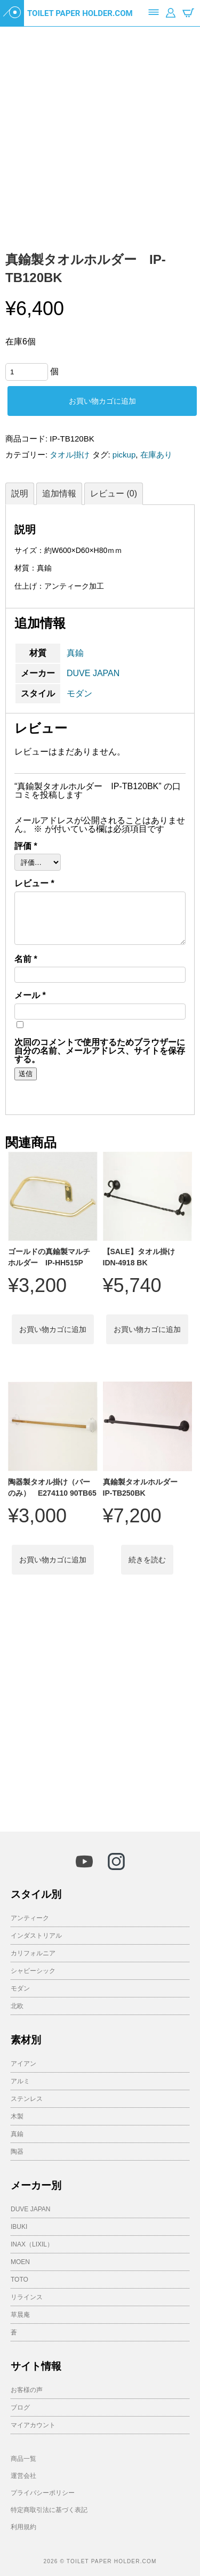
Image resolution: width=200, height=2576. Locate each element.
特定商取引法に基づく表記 (49, 2510)
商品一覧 (23, 2458)
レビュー (34, 883)
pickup (124, 454)
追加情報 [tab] (59, 493)
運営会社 (23, 2475)
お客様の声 (27, 2390)
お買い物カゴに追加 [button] (52, 1329)
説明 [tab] (19, 493)
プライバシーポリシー (43, 2493)
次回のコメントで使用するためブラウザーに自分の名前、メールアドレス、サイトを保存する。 (99, 1051)
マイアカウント (33, 2425)
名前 (25, 959)
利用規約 (23, 2527)
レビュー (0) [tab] (113, 493)
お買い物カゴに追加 (102, 401)
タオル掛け (70, 454)
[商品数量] (26, 372)
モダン (79, 693)
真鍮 (75, 652)
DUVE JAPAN (93, 673)
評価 (25, 846)
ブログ (20, 2407)
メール (30, 995)
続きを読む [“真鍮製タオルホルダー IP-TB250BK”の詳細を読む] (147, 1559)
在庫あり (156, 454)
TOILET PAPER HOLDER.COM (80, 13)
